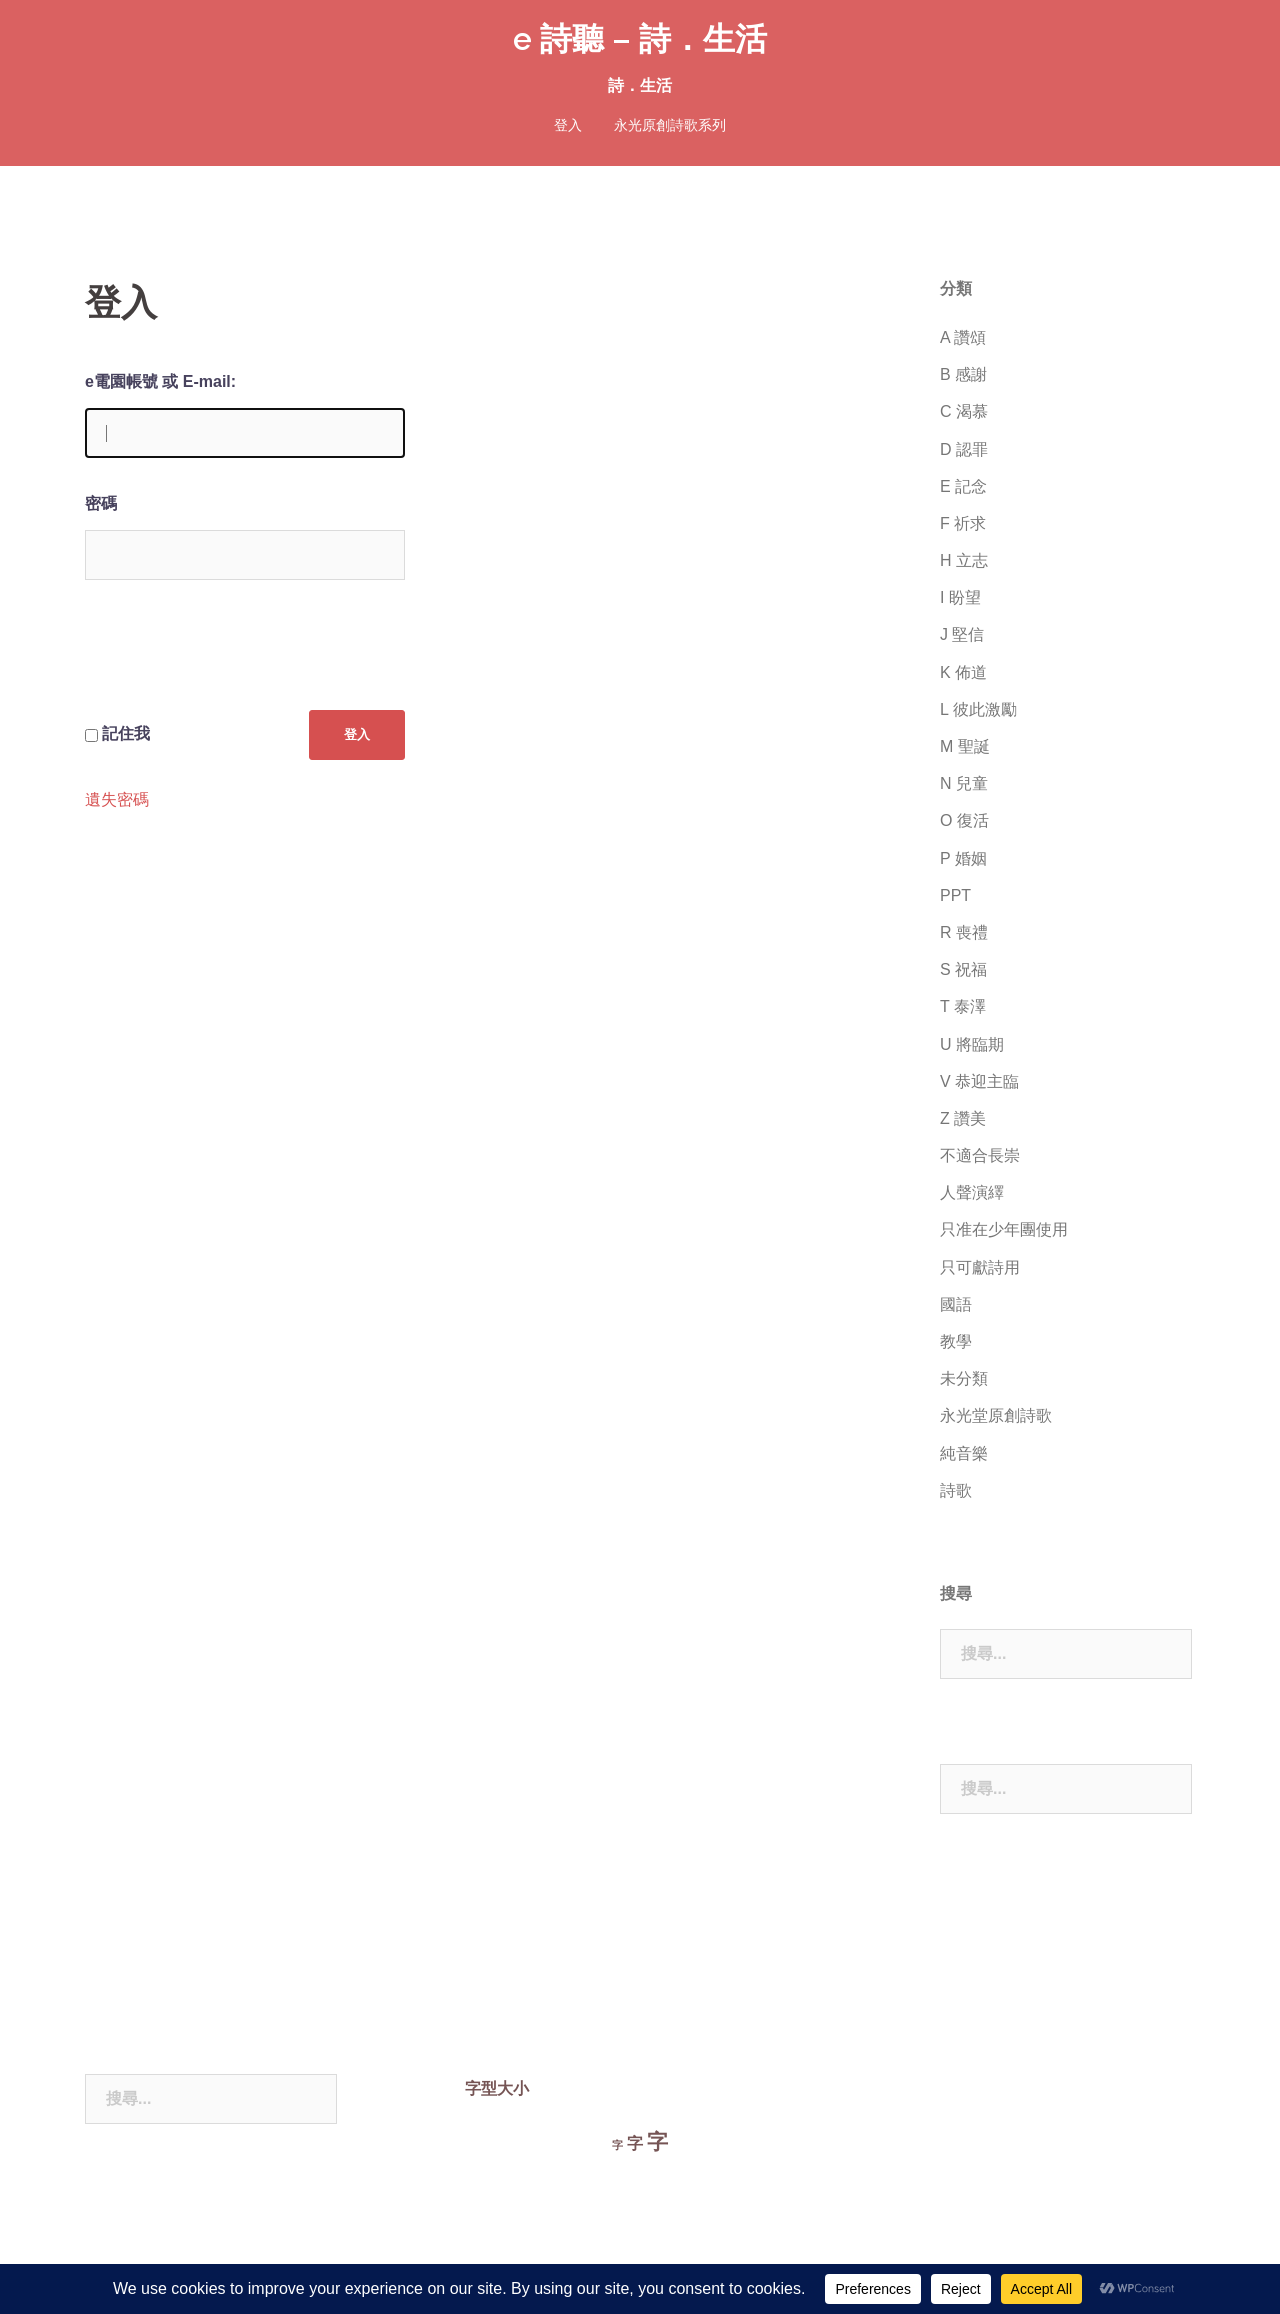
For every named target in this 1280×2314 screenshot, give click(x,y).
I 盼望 (960, 597)
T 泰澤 (963, 1006)
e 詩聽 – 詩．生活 (640, 38)
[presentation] (237, 661)
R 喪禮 (964, 932)
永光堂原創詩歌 (996, 1415)
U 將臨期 (972, 1044)
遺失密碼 (117, 800)
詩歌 (956, 1490)
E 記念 (963, 486)
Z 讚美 (963, 1118)
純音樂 (964, 1453)
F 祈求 (963, 523)
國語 (956, 1304)
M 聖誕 (965, 746)
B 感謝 (963, 374)
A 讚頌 (963, 337)
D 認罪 (964, 449)
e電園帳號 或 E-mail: (160, 381)
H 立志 (964, 560)
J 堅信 (962, 634)
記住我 (126, 733)
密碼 (101, 503)
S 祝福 (963, 969)
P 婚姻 (963, 858)
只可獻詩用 (980, 1267)
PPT (955, 895)
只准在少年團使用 (1004, 1229)
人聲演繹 (972, 1192)
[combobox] (1066, 1654)
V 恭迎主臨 (979, 1081)
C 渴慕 (964, 411)
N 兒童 (964, 783)
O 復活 (964, 820)
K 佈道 (963, 672)
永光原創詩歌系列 (670, 125)
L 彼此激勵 (978, 709)
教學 (956, 1341)
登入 (568, 125)
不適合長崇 (980, 1155)
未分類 (964, 1378)
